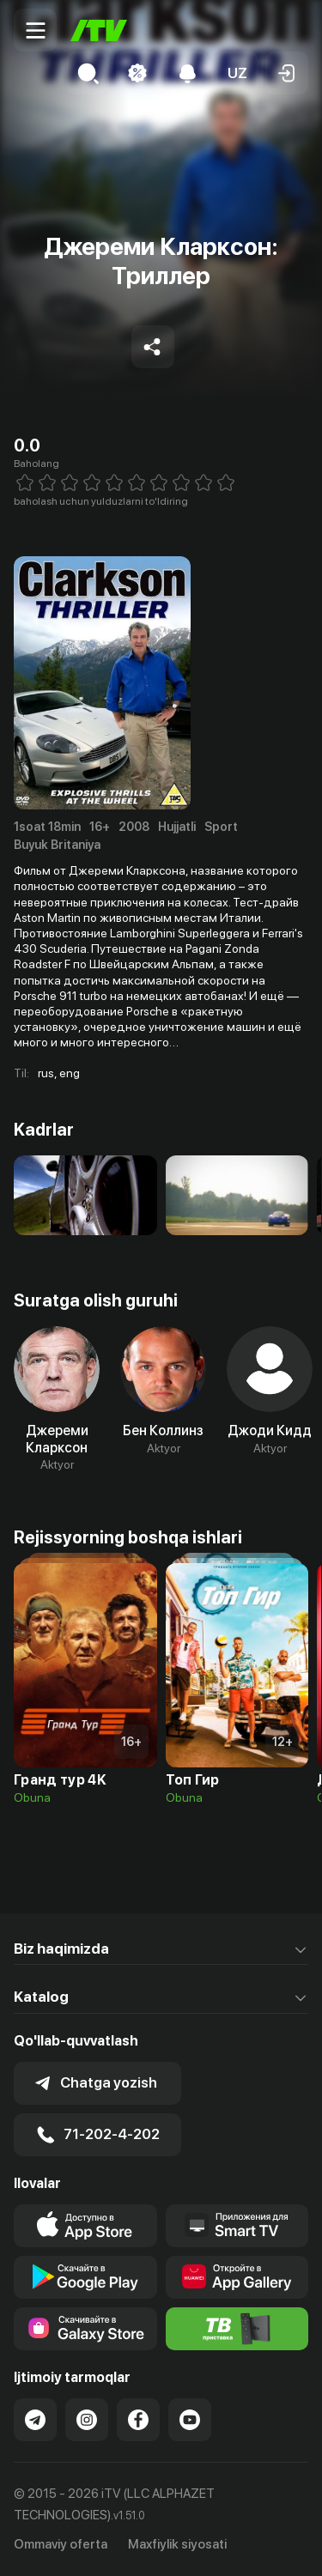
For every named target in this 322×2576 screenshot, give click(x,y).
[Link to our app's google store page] (85, 2277)
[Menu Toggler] (35, 30)
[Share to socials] (152, 346)
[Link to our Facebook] (138, 2419)
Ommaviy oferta (60, 2544)
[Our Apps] (237, 2225)
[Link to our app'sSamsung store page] (85, 2328)
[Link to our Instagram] (86, 2419)
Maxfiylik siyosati (177, 2544)
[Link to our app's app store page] (85, 2225)
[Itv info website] (237, 2328)
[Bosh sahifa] (98, 30)
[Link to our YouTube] (189, 2419)
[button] (237, 73)
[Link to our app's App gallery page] (237, 2277)
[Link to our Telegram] (35, 2419)
